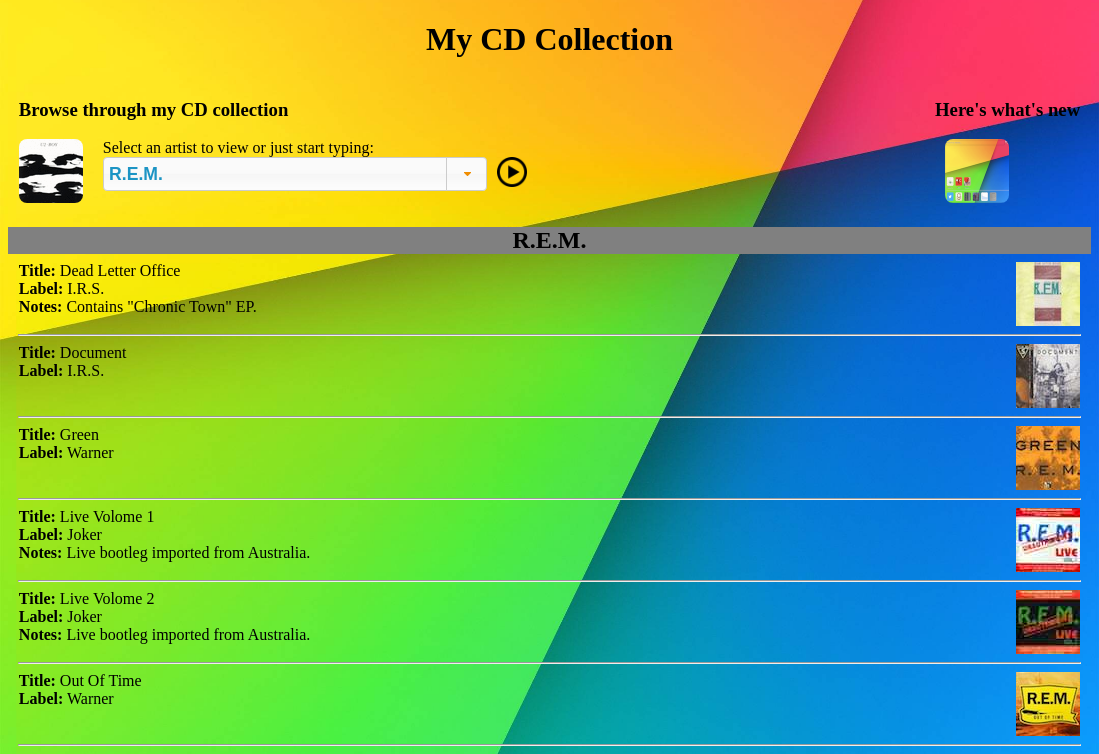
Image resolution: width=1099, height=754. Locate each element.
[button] (466, 174)
